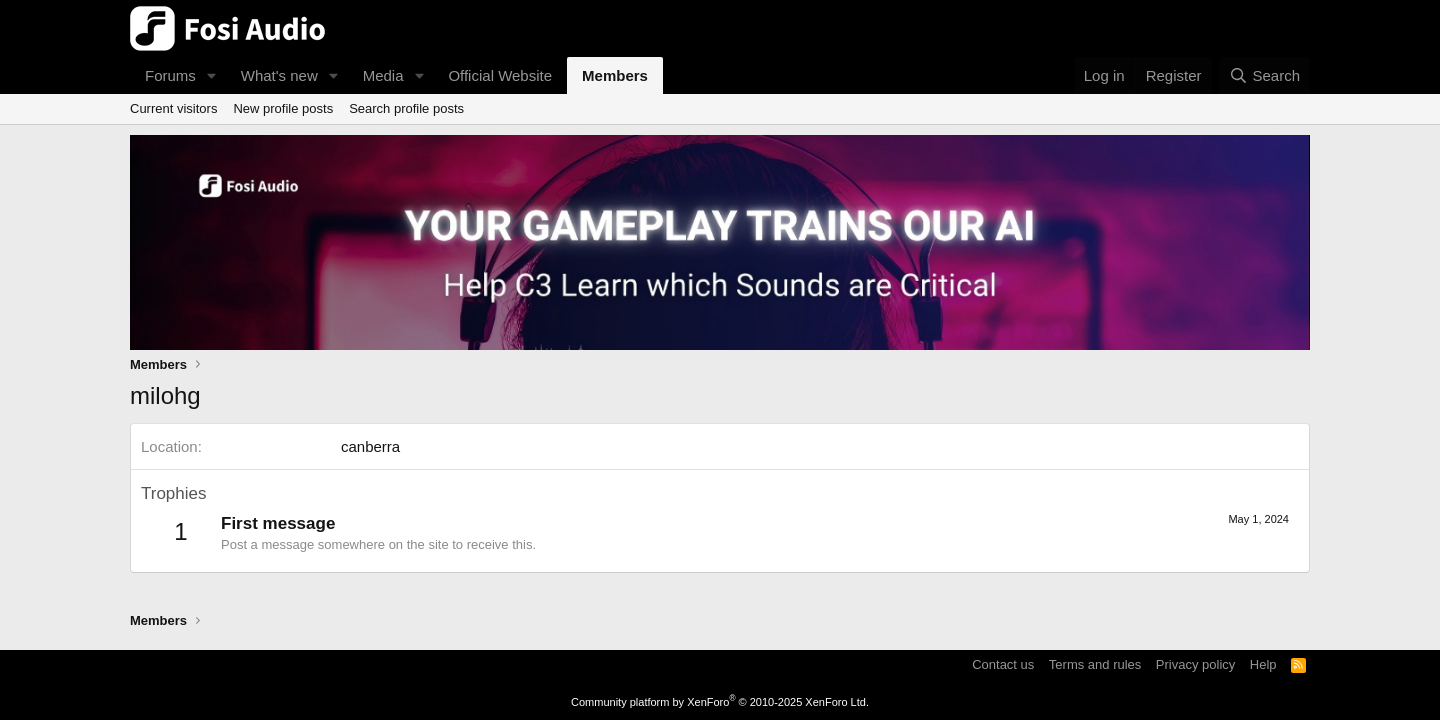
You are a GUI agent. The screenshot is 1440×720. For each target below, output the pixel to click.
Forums (170, 75)
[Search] (1264, 75)
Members (615, 75)
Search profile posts (406, 108)
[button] (212, 75)
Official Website (500, 75)
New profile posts (283, 108)
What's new (279, 75)
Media (383, 75)
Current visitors (173, 108)
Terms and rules (1095, 664)
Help (1263, 664)
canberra (370, 446)
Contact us (1003, 664)
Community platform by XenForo (720, 702)
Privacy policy (1195, 664)
